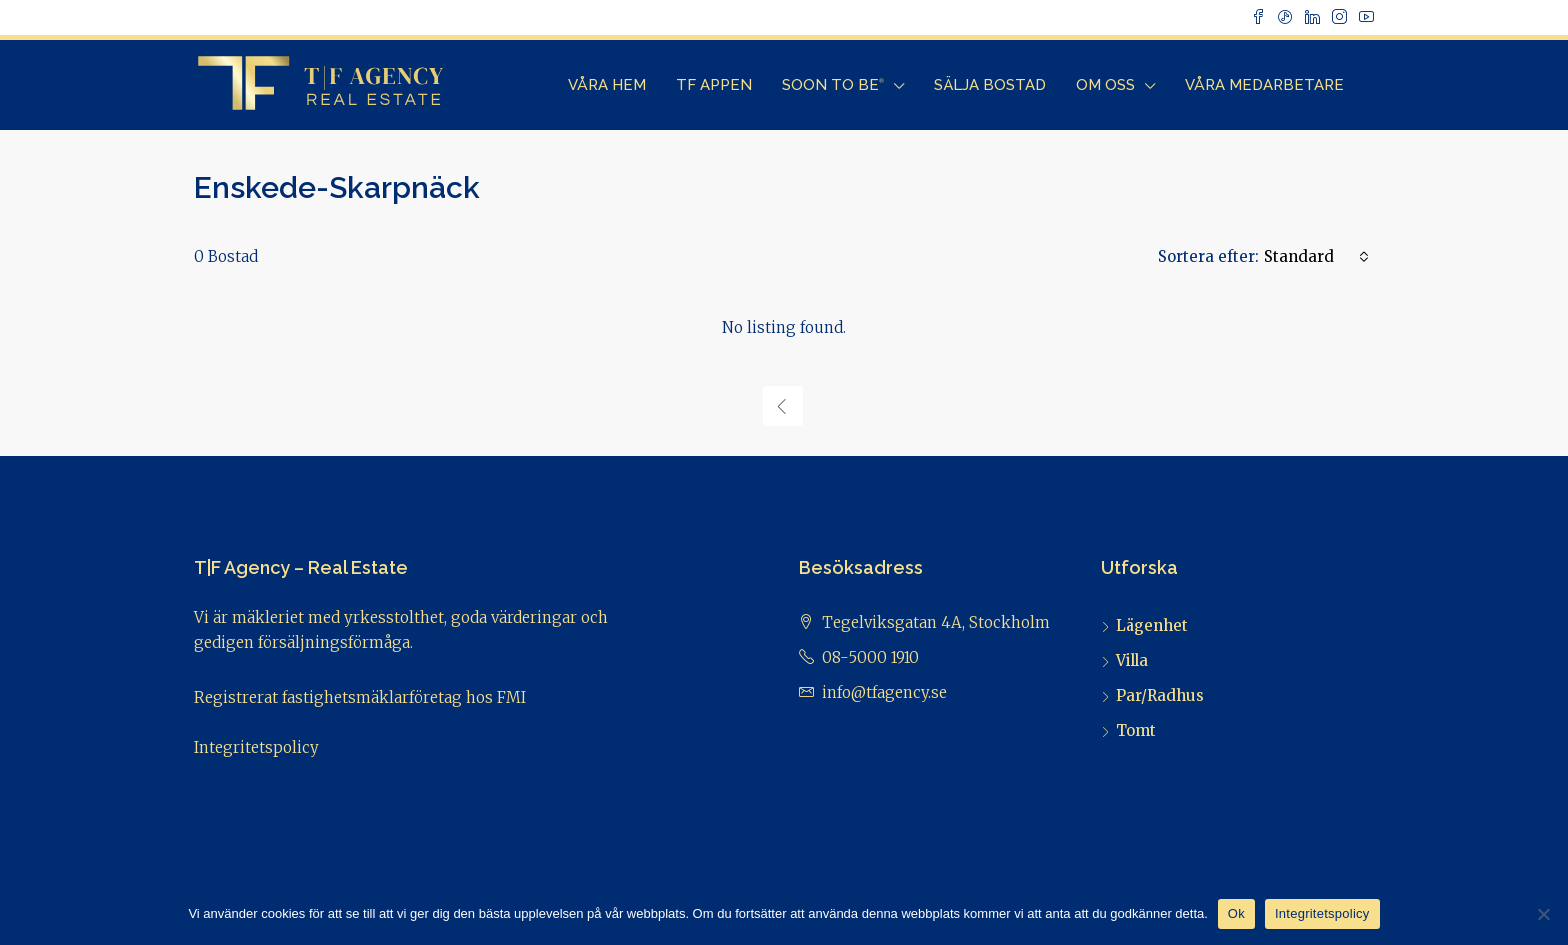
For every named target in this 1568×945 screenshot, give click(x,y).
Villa (1132, 660)
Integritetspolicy (256, 747)
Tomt (1136, 730)
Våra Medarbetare (1264, 85)
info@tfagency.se (884, 692)
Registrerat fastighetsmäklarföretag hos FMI (360, 697)
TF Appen (714, 85)
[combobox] (1316, 257)
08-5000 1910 (870, 657)
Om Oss (1105, 85)
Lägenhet (1152, 625)
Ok (1236, 913)
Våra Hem (607, 85)
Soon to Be (833, 85)
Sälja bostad (990, 85)
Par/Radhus (1160, 695)
